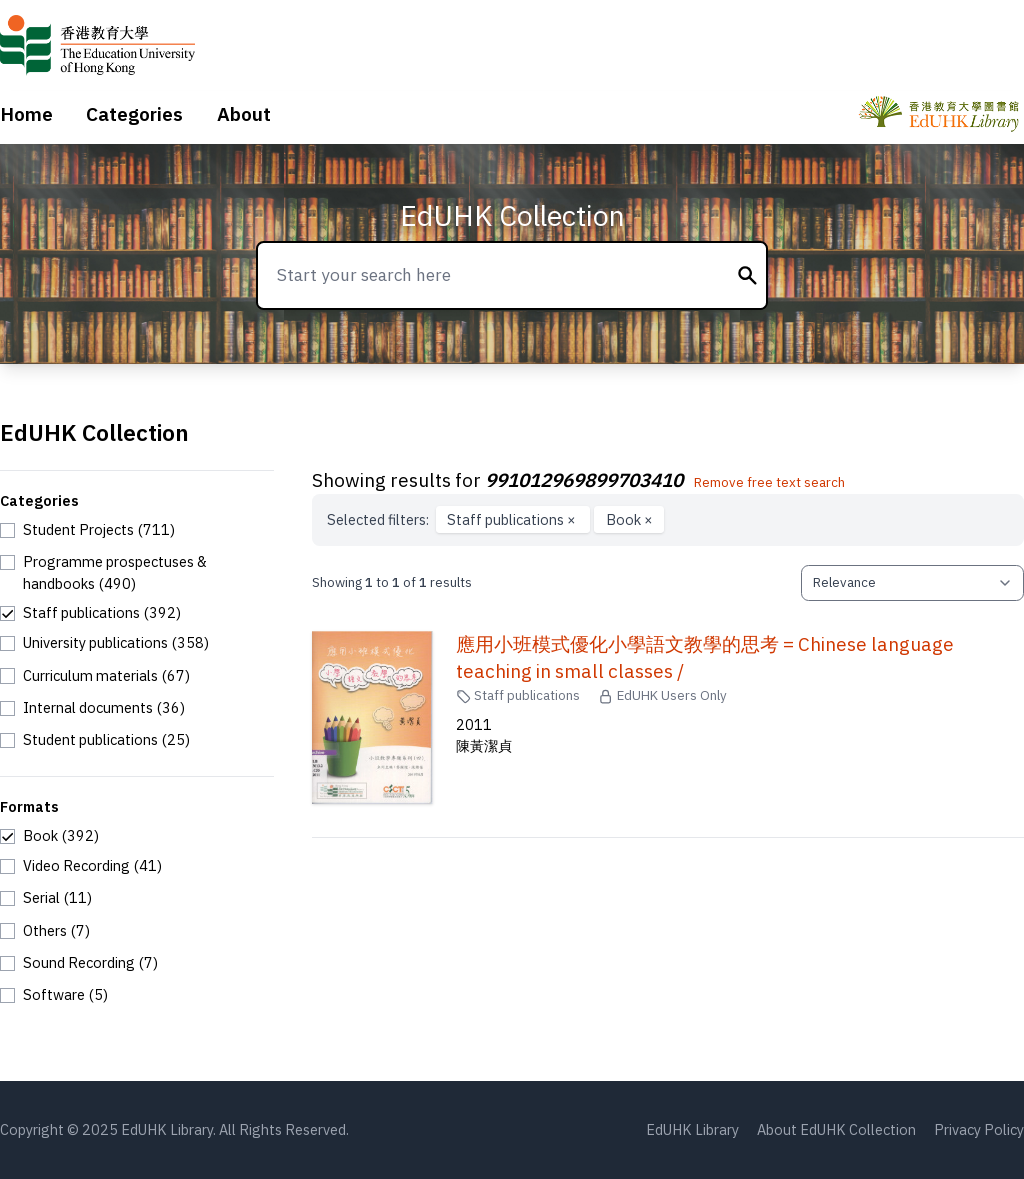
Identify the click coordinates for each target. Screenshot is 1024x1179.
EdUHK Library (692, 1129)
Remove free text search (769, 482)
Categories (134, 114)
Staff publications (513, 519)
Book (629, 519)
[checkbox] (87, 530)
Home (26, 114)
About (244, 114)
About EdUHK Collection (836, 1129)
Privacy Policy (979, 1129)
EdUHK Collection (512, 215)
